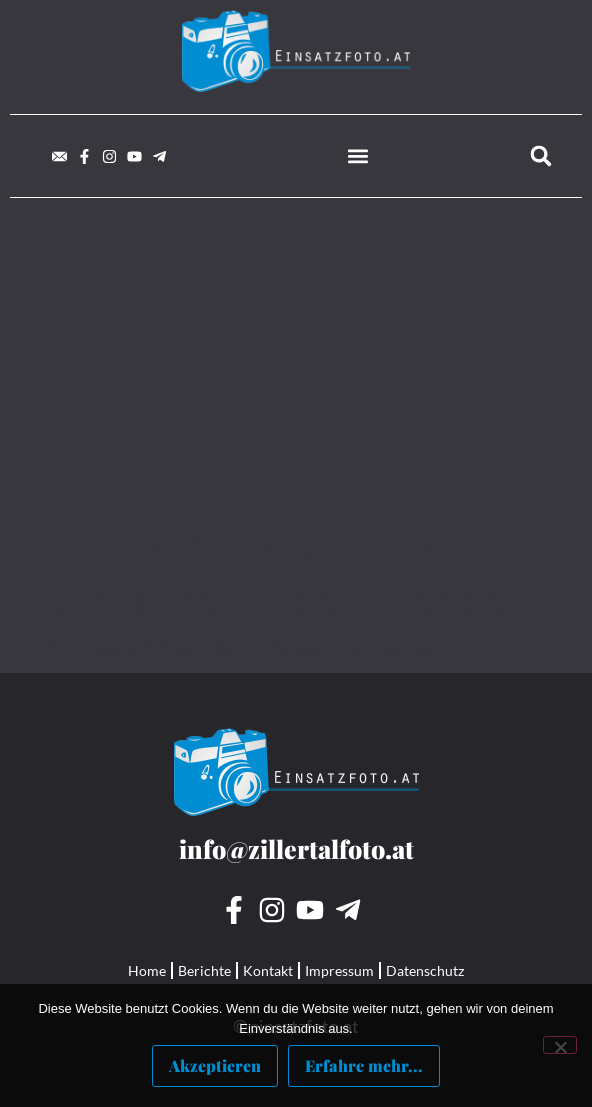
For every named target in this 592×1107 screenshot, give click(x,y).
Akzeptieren (215, 1065)
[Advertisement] (296, 380)
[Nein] (560, 1045)
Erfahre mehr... (364, 1065)
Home (147, 970)
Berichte (204, 970)
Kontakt (268, 970)
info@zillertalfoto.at (296, 848)
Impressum (339, 970)
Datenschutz (425, 970)
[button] (357, 156)
